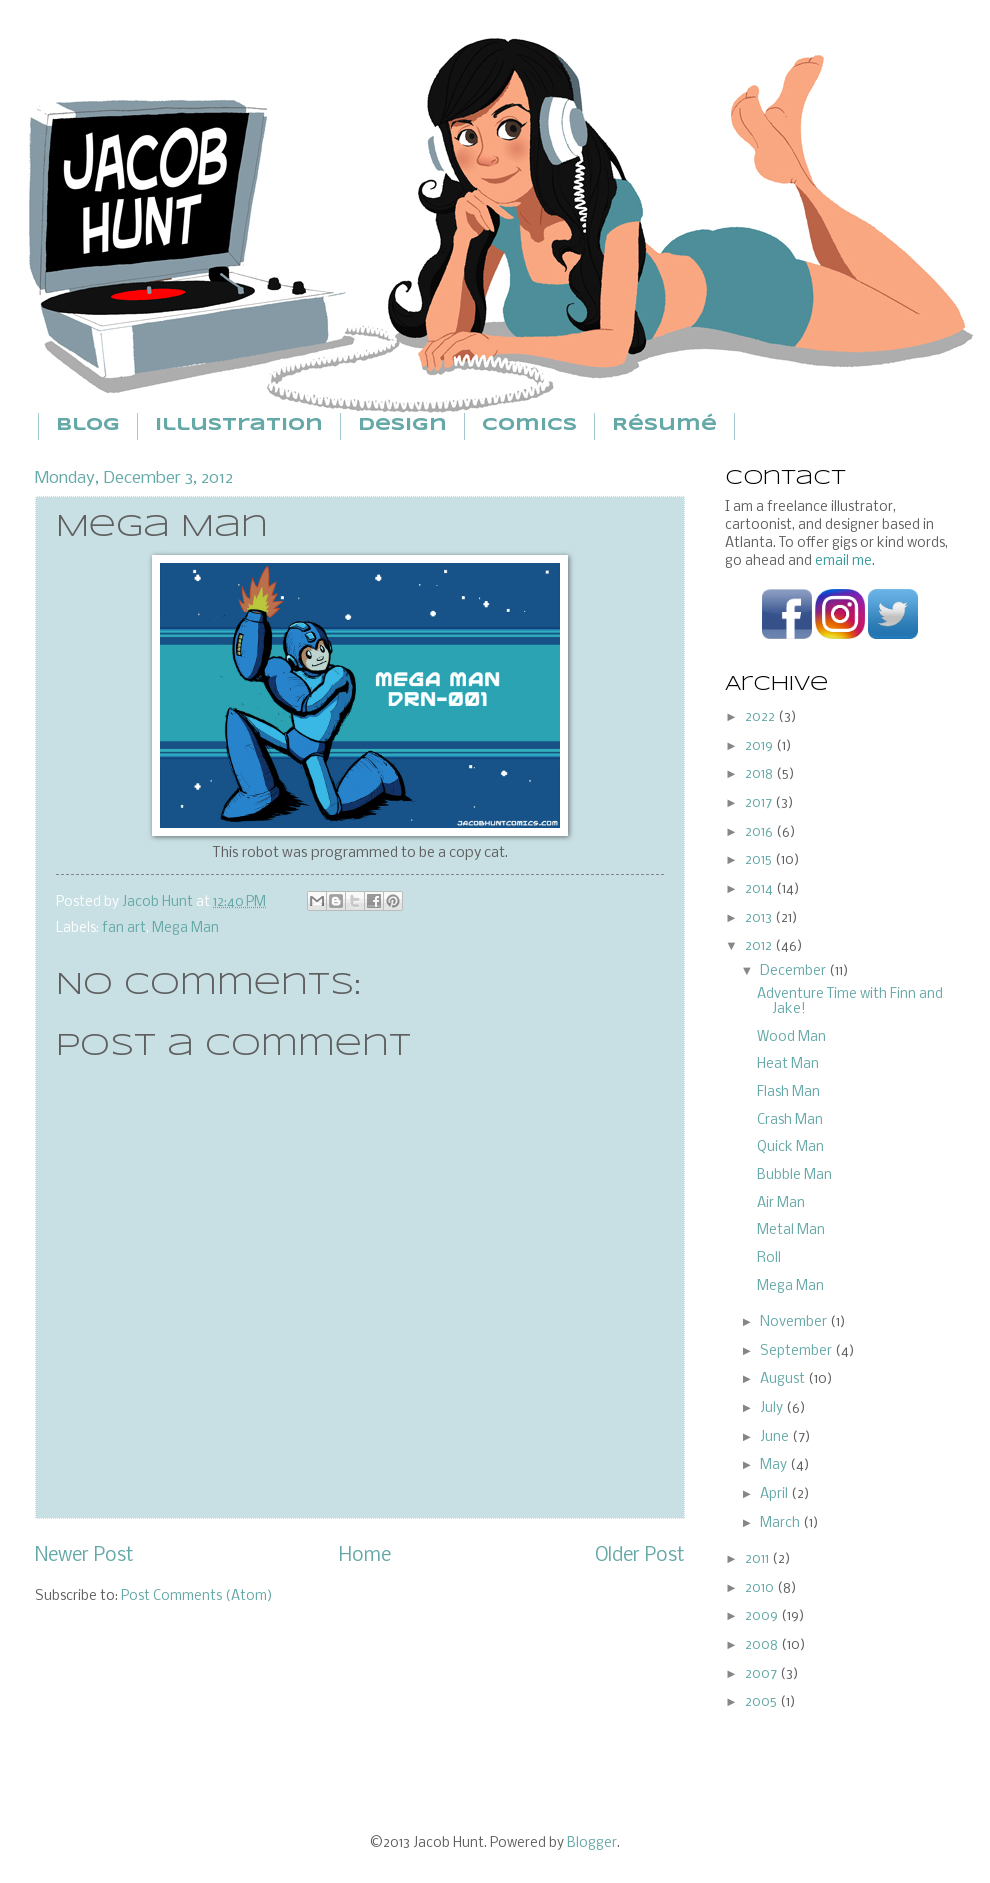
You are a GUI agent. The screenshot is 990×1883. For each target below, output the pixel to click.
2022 (761, 717)
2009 (763, 1616)
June (776, 1437)
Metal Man (791, 1230)
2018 (760, 774)
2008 (763, 1645)
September (797, 1351)
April (775, 1494)
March (781, 1523)
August (784, 1379)
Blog (88, 425)
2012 (760, 946)
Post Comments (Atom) (197, 1596)
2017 (760, 803)
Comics (529, 425)
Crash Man (790, 1120)
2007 (762, 1674)
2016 (760, 832)
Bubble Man (794, 1175)
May (775, 1465)
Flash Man (788, 1092)
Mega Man (185, 928)
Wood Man (791, 1037)
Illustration (239, 425)
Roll (769, 1258)
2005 (762, 1702)
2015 (760, 860)
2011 (758, 1559)
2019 (760, 746)
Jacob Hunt (159, 902)
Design (402, 425)
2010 (761, 1588)
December (794, 971)
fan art (124, 928)
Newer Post (84, 1556)
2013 (760, 918)
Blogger (592, 1843)
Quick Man (790, 1147)
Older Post (640, 1556)
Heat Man (788, 1064)
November (795, 1322)
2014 (760, 889)
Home (365, 1556)
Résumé (664, 425)
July (773, 1408)
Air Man (781, 1203)
